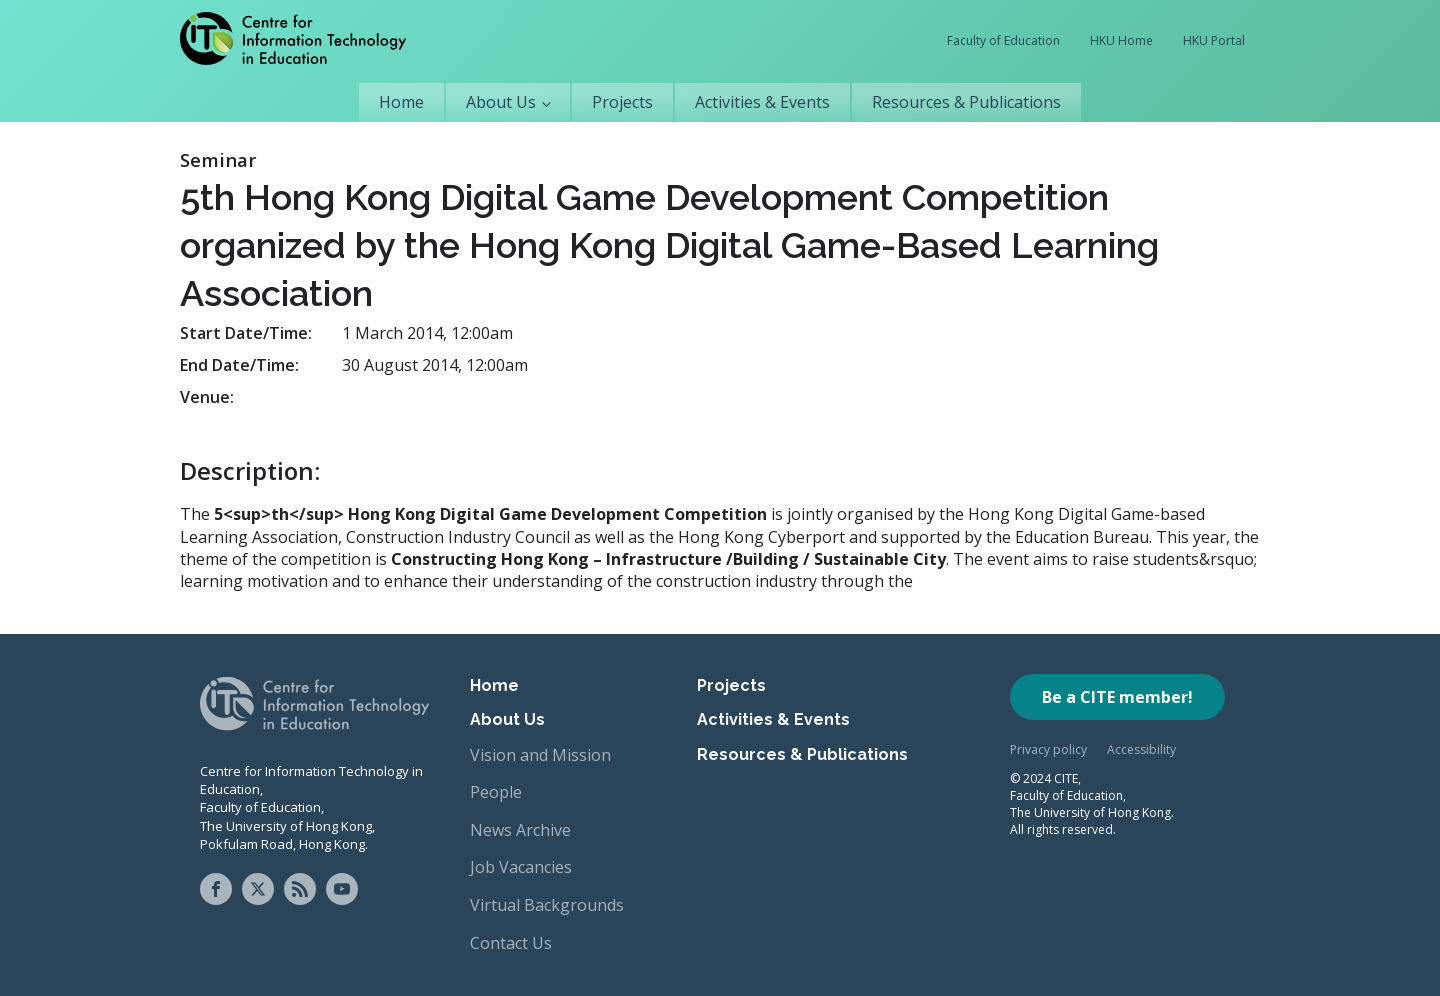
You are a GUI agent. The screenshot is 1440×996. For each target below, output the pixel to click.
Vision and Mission (540, 755)
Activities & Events (762, 102)
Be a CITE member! (1117, 697)
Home (401, 102)
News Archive (520, 830)
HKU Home (1121, 40)
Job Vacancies (521, 867)
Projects (622, 102)
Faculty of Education (1003, 40)
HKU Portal (1214, 40)
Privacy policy (1048, 749)
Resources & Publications (966, 102)
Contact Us (511, 943)
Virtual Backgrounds (547, 905)
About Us (501, 102)
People (496, 792)
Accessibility (1141, 749)
